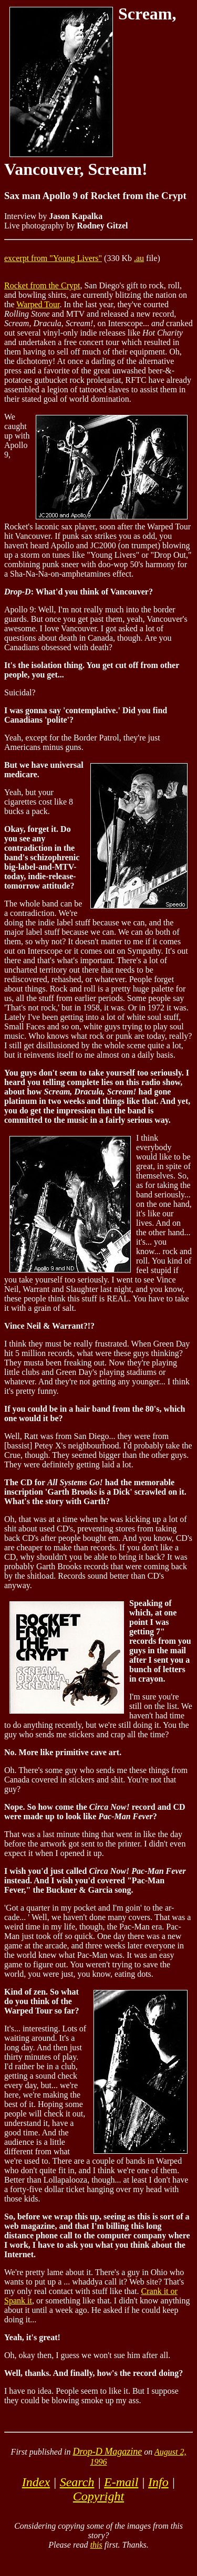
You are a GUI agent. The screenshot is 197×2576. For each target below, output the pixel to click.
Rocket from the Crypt (42, 285)
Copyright (98, 2496)
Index (36, 2482)
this (96, 2544)
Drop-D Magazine (107, 2451)
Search (77, 2482)
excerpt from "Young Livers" (53, 258)
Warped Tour (37, 304)
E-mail (121, 2482)
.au (139, 258)
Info (158, 2482)
